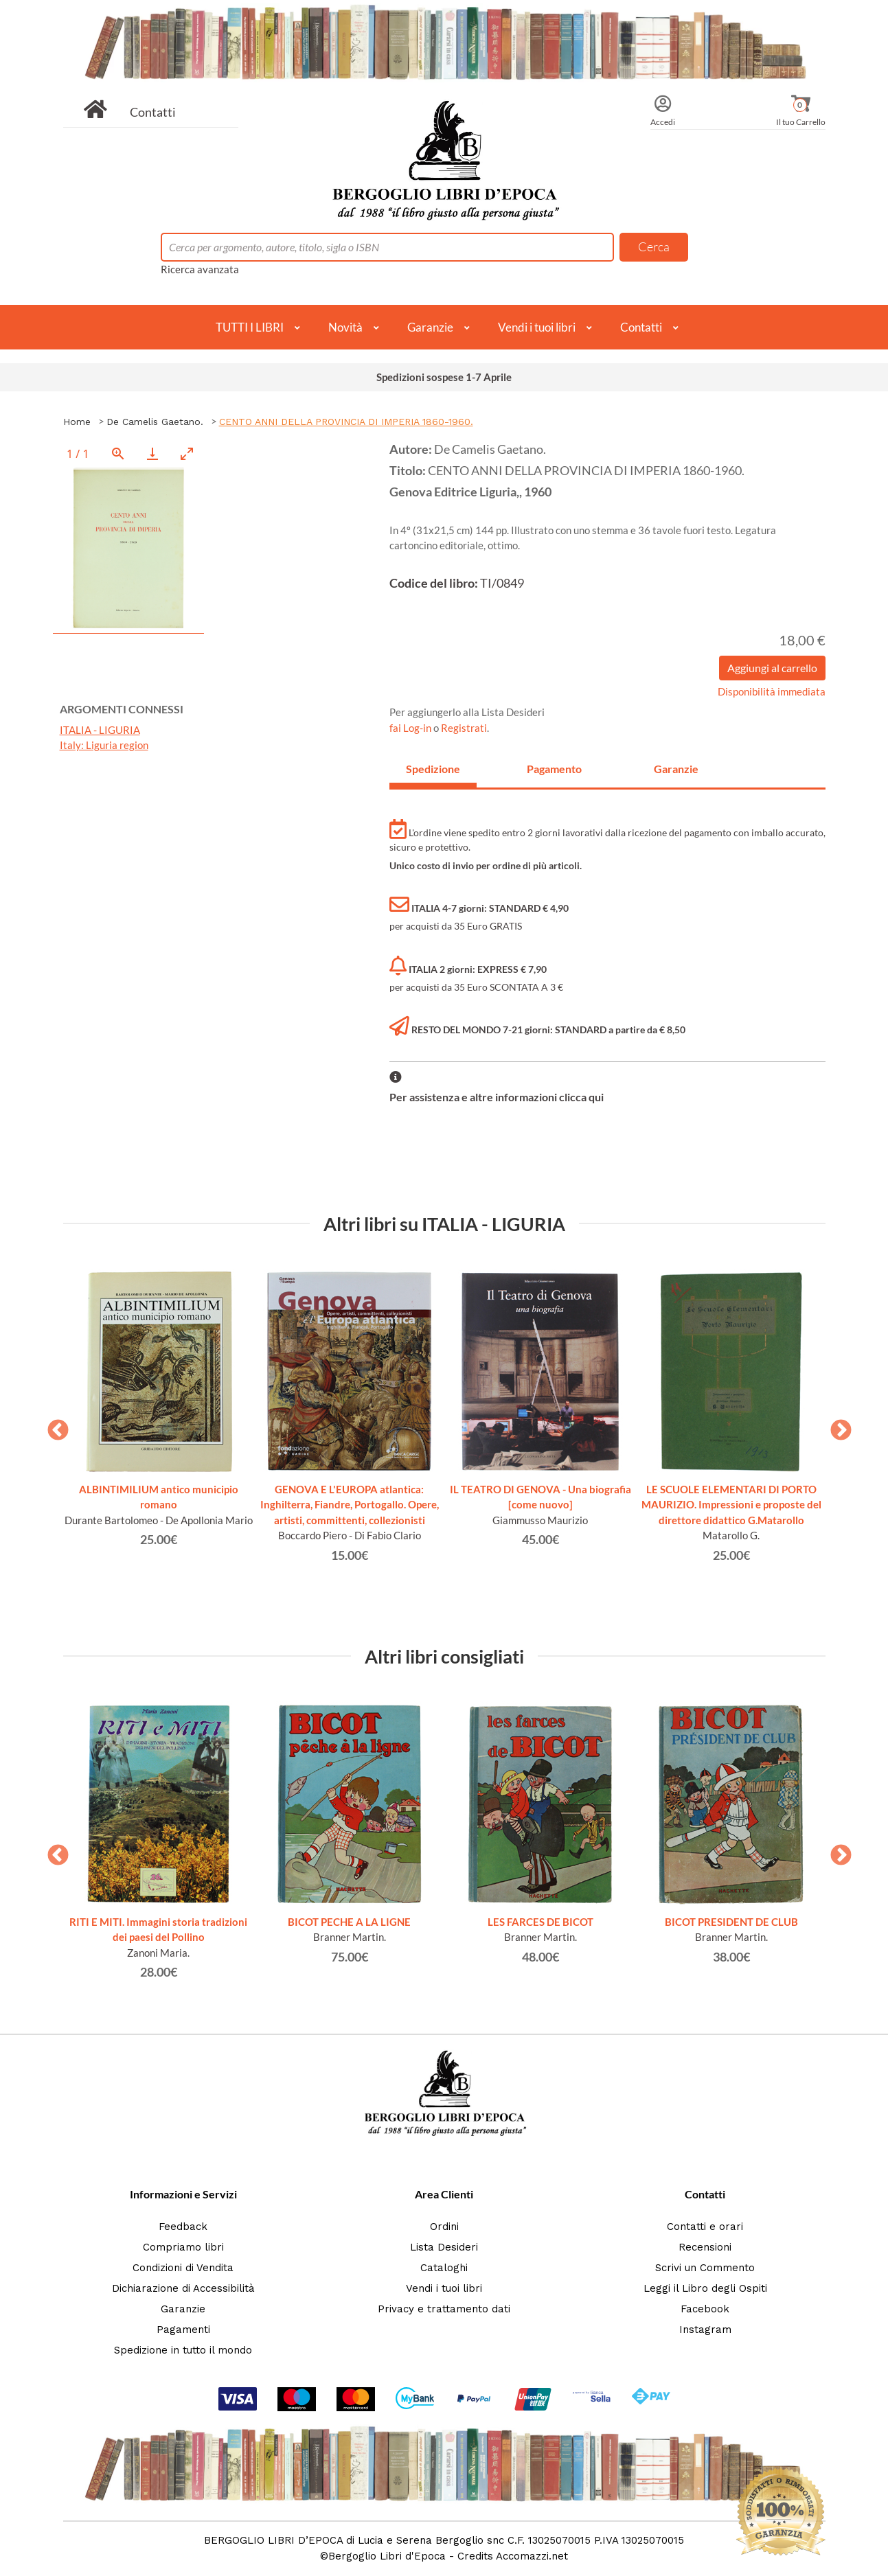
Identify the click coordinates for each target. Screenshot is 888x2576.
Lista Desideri (444, 2247)
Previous (53, 1426)
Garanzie (430, 327)
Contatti (153, 111)
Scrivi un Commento (705, 2268)
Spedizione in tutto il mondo (183, 2350)
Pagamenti (183, 2329)
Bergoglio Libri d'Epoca (387, 2556)
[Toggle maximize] (187, 453)
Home (77, 421)
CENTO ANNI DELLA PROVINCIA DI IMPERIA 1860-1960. (346, 421)
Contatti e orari (705, 2226)
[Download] (152, 453)
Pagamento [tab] (554, 768)
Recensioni (705, 2247)
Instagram (705, 2329)
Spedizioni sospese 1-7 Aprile (444, 377)
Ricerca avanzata (200, 269)
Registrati (464, 728)
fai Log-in (411, 728)
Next (836, 1426)
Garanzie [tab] (676, 768)
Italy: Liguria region (104, 745)
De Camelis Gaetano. (154, 421)
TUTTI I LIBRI (250, 327)
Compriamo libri (183, 2247)
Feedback (183, 2226)
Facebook (705, 2309)
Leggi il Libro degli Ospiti (705, 2288)
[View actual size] (118, 453)
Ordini (444, 2226)
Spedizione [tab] (433, 768)
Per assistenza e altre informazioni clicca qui (496, 1096)
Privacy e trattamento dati (444, 2309)
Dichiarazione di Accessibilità (183, 2288)
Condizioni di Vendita (183, 2268)
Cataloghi (444, 2268)
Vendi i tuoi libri (537, 327)
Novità (345, 327)
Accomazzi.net (532, 2556)
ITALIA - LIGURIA (100, 730)
